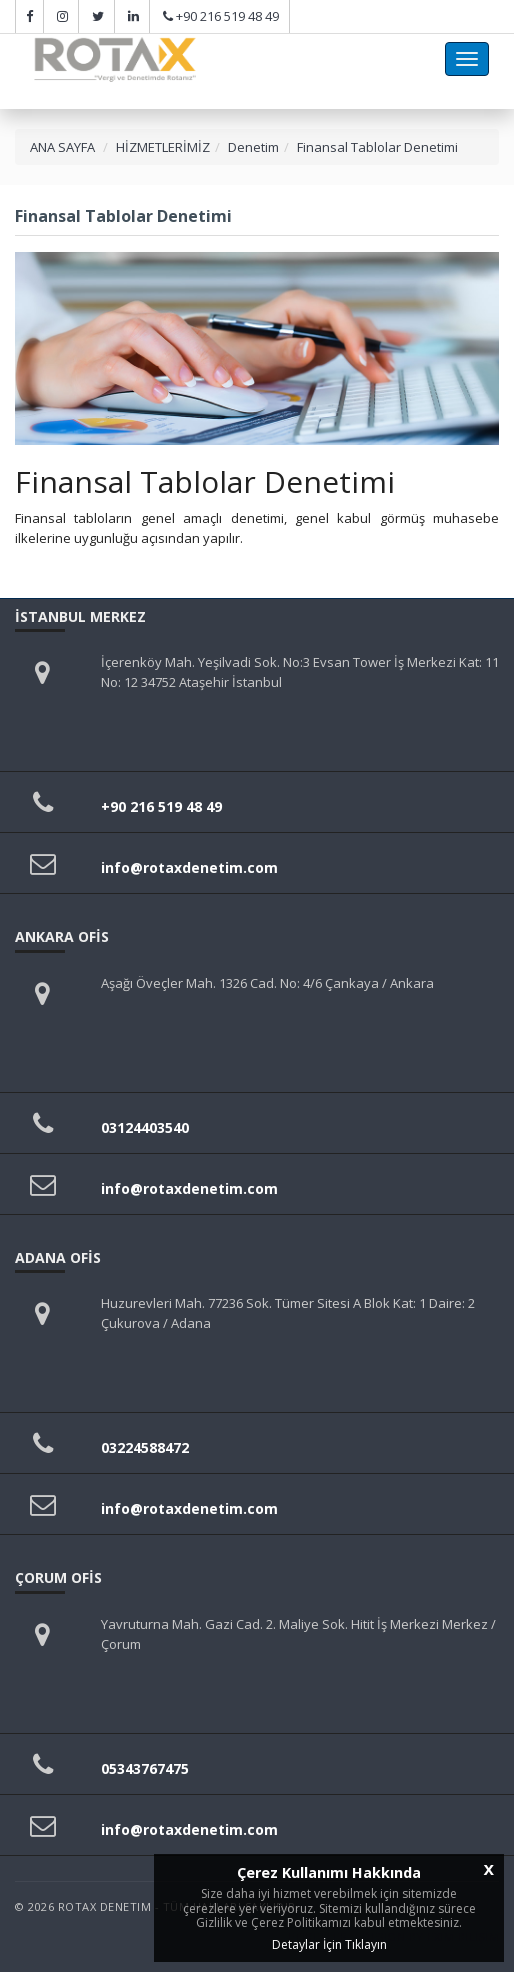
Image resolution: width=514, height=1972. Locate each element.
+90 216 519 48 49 (227, 16)
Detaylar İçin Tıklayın (329, 1944)
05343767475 (145, 1768)
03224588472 (145, 1447)
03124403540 (145, 1127)
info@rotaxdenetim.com (189, 867)
